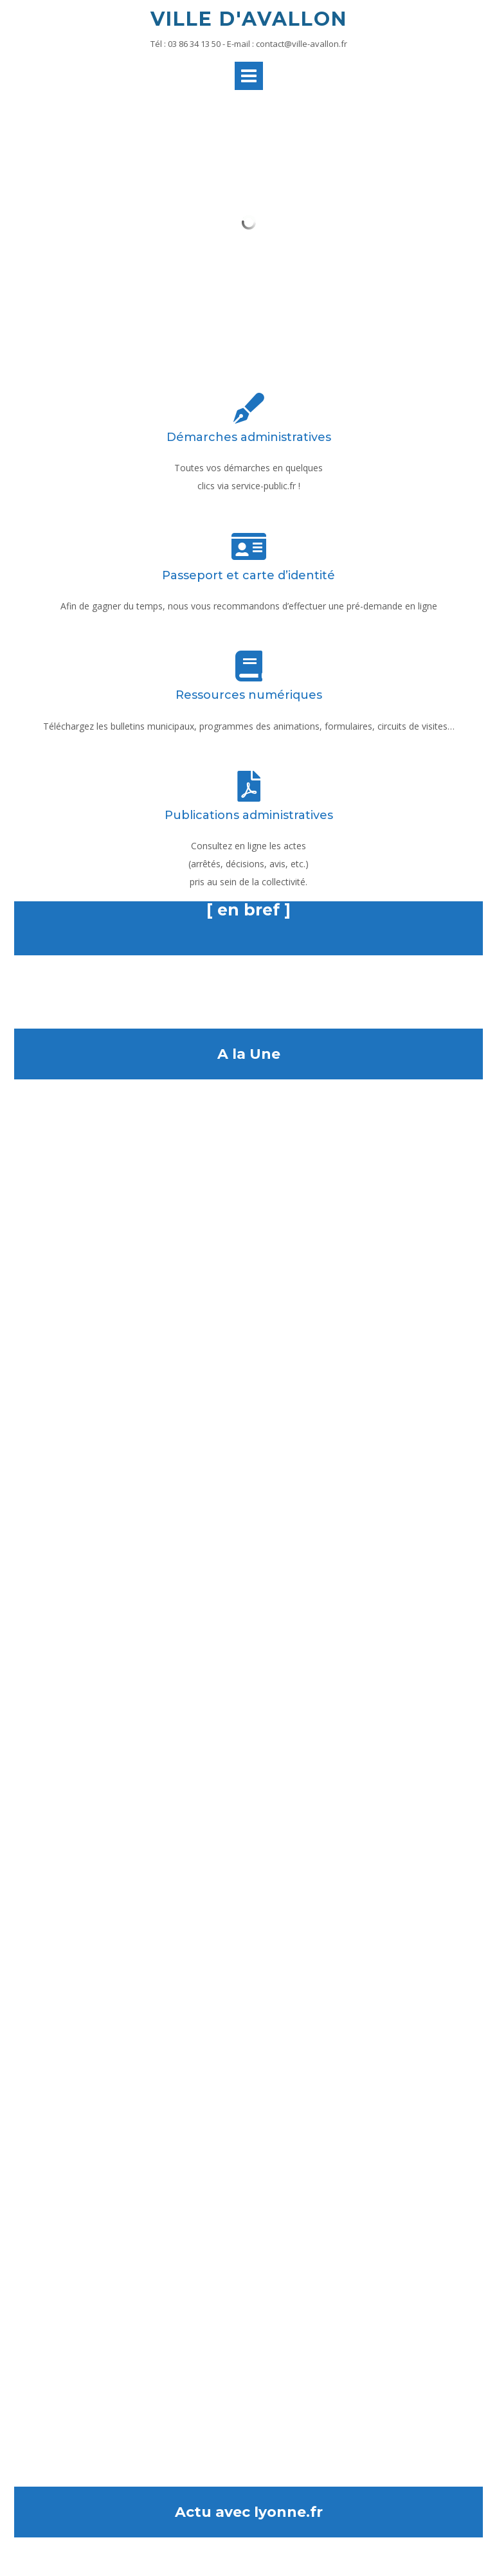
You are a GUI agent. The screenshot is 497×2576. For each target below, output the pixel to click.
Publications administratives (249, 815)
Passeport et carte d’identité (248, 575)
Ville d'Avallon (248, 19)
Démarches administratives (249, 437)
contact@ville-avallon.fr (301, 44)
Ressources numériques (249, 695)
